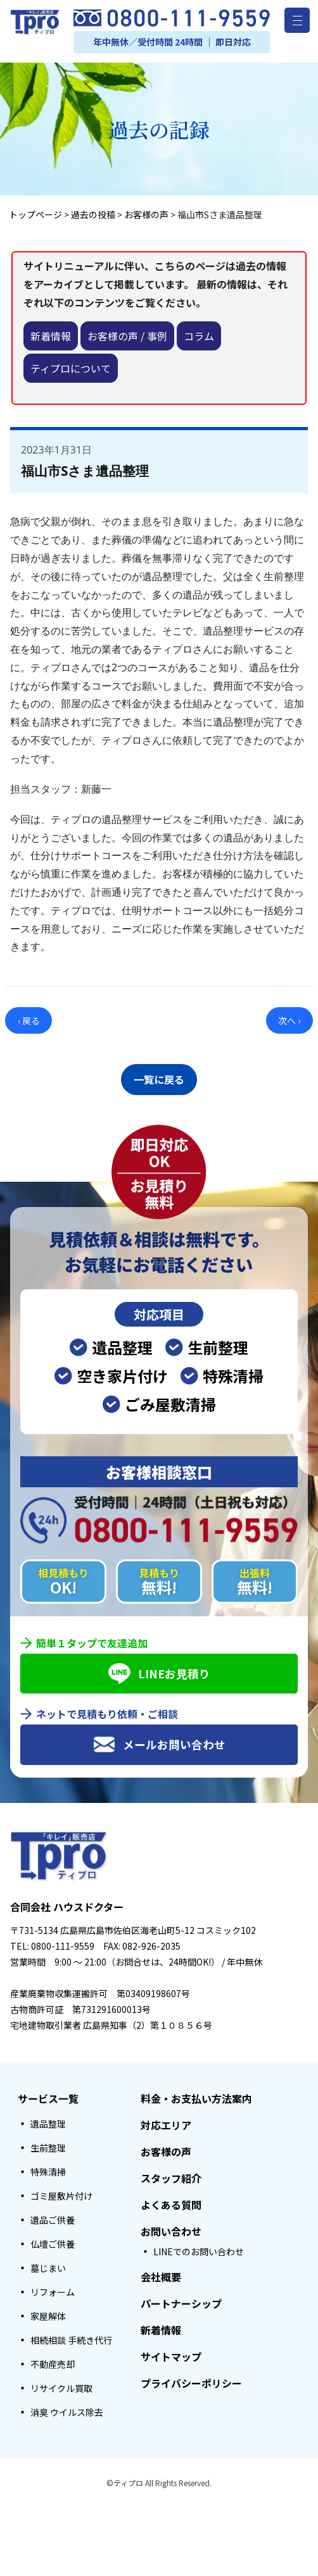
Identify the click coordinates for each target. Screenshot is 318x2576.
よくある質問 (171, 2200)
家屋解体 (48, 2312)
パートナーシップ (181, 2299)
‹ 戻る (29, 1020)
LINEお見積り (159, 1669)
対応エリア (166, 2121)
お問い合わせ (171, 2227)
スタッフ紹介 (171, 2174)
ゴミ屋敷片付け (61, 2192)
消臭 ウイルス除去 (66, 2408)
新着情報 (50, 336)
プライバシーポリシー (191, 2379)
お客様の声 (166, 2147)
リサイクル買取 (61, 2384)
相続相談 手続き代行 (71, 2336)
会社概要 (161, 2273)
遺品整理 (48, 2120)
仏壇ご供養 (52, 2240)
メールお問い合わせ (159, 1740)
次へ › (289, 1020)
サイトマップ (171, 2352)
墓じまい (48, 2264)
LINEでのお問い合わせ (198, 2247)
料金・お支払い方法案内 (196, 2094)
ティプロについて (70, 368)
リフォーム (52, 2288)
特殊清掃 (48, 2168)
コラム (199, 336)
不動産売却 (52, 2360)
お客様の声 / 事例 (127, 336)
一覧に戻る (159, 1077)
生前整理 (48, 2144)
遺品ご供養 (52, 2216)
